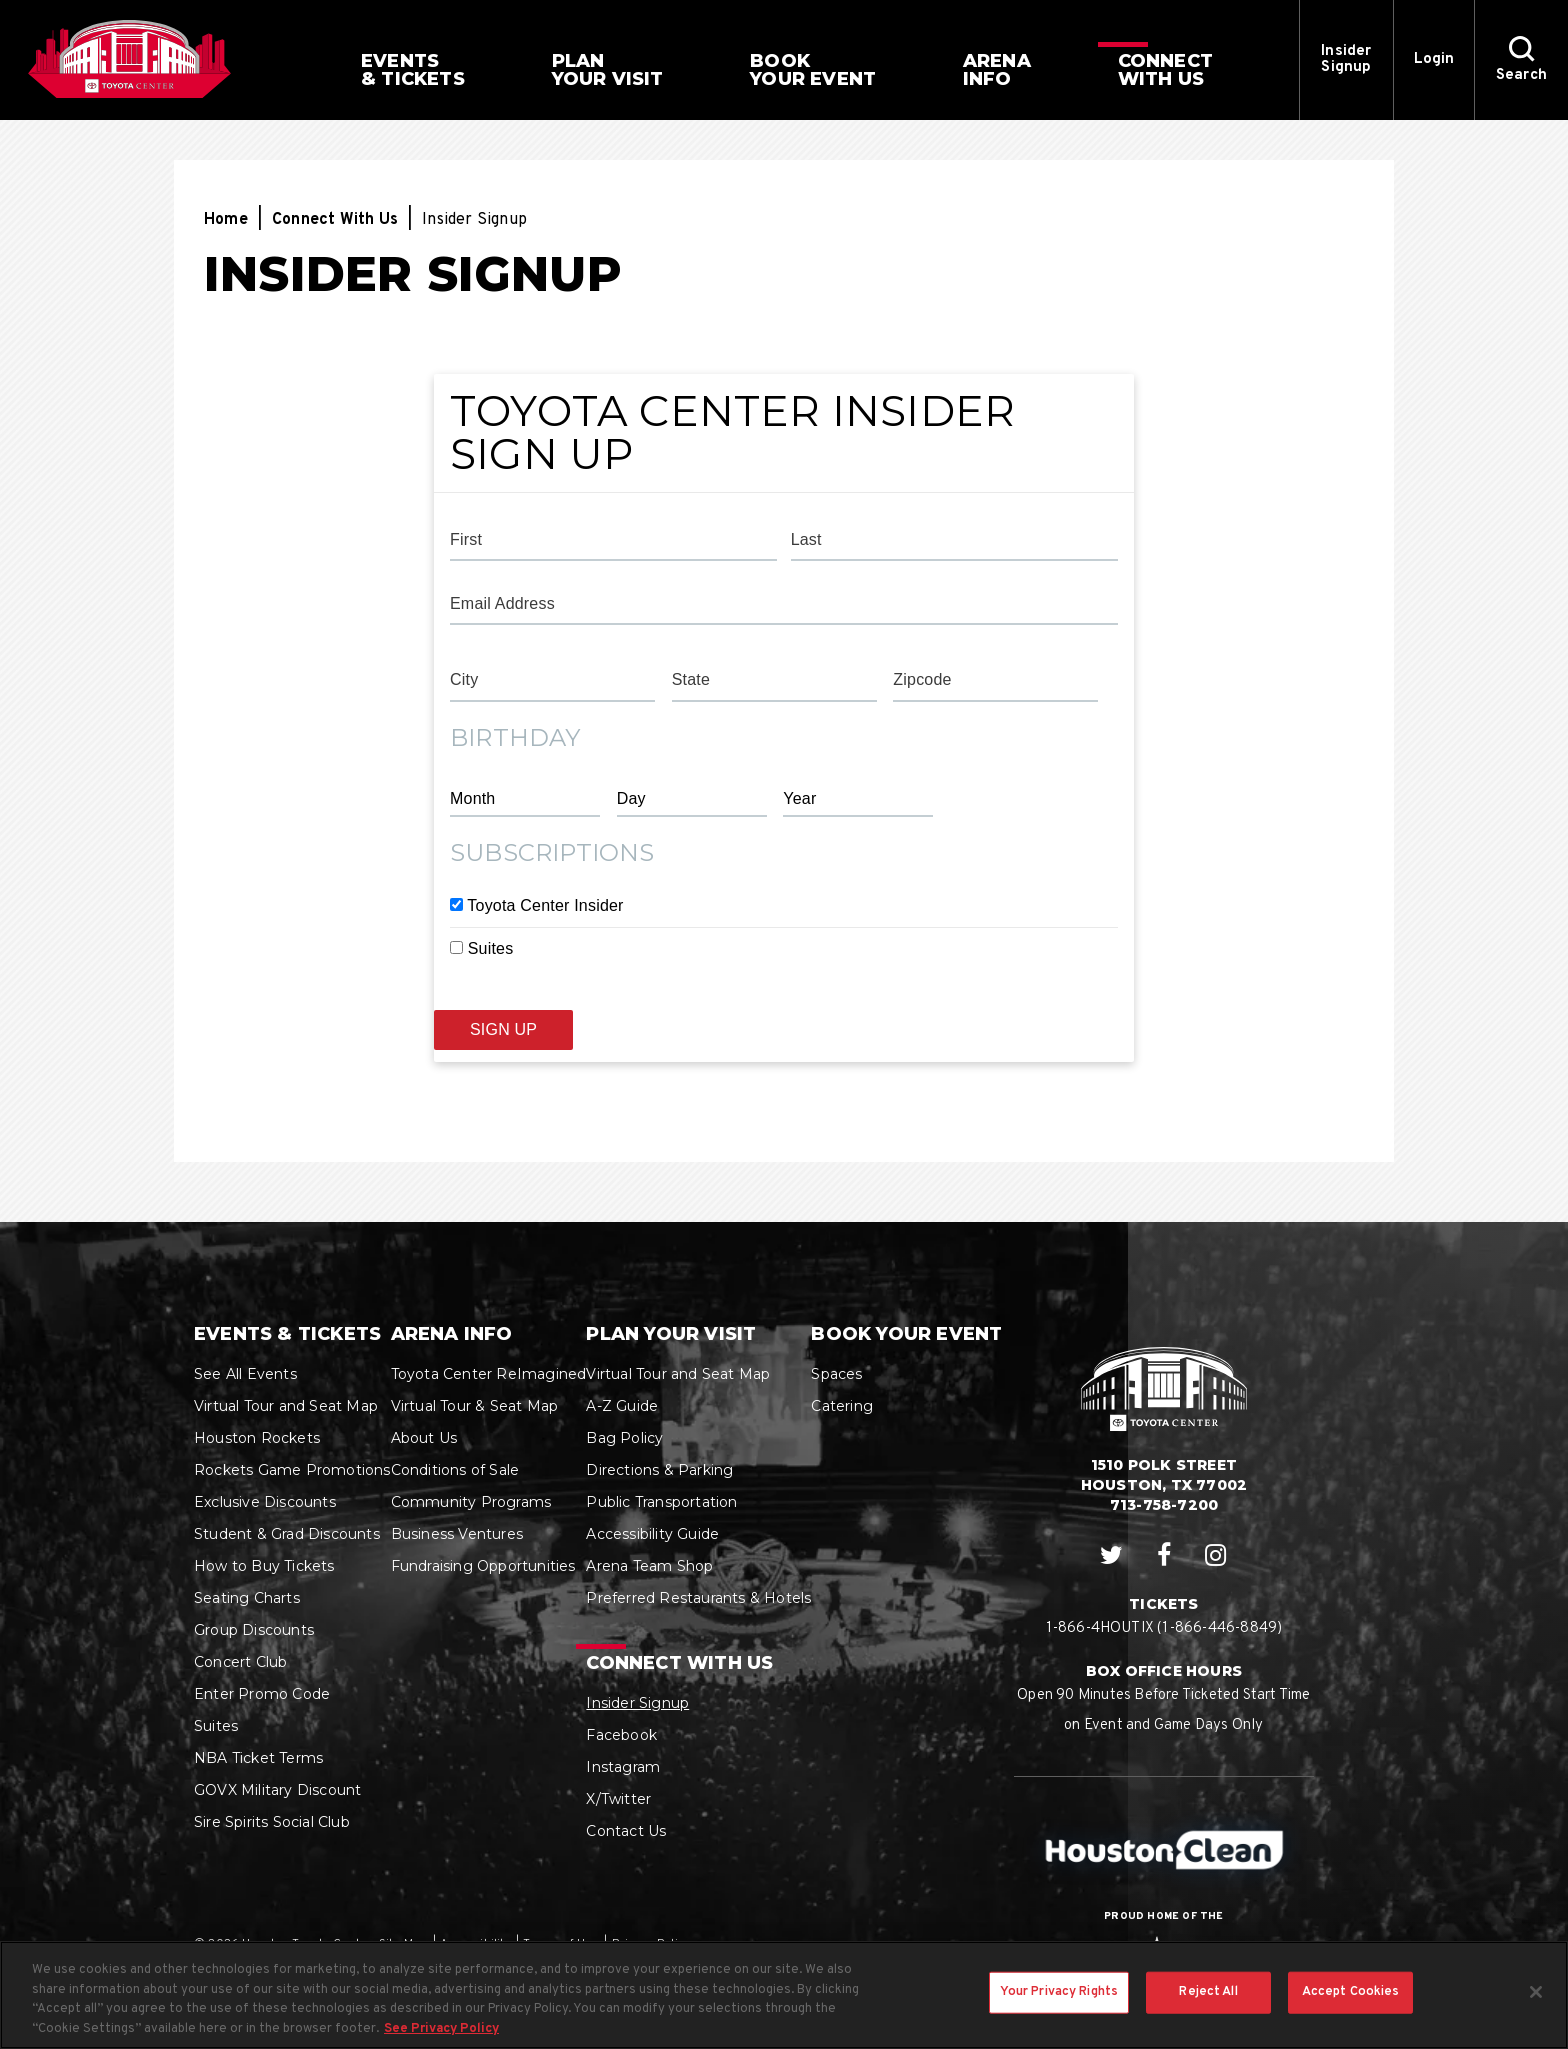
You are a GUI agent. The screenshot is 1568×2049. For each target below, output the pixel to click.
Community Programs (471, 1502)
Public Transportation (661, 1502)
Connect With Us (335, 220)
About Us (424, 1438)
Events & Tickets (287, 1334)
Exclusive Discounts (265, 1502)
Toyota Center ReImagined (489, 1374)
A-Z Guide (622, 1406)
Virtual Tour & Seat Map (475, 1406)
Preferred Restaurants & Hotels (698, 1598)
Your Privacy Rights (1059, 2013)
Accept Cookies (1351, 2013)
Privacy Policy (651, 1944)
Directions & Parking (659, 1470)
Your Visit (608, 70)
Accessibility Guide (652, 1534)
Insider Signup (1346, 59)
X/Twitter (618, 1799)
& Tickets (413, 70)
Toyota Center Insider (545, 905)
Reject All (1208, 2013)
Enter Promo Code (262, 1694)
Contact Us (626, 1831)
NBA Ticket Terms (258, 1758)
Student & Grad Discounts (287, 1534)
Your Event (813, 70)
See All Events (245, 1374)
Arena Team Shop (649, 1566)
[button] (1521, 60)
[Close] (1536, 2013)
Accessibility (475, 1944)
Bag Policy (624, 1438)
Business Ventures (457, 1534)
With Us (1165, 70)
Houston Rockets (257, 1438)
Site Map (403, 1944)
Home (226, 220)
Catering (842, 1406)
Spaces (836, 1374)
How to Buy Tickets (264, 1566)
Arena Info (452, 1334)
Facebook (621, 1735)
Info (997, 70)
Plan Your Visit (671, 1334)
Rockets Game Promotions (292, 1470)
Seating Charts (247, 1598)
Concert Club (240, 1662)
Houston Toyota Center (129, 59)
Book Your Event (906, 1334)
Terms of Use (560, 1944)
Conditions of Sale (455, 1470)
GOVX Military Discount (277, 1790)
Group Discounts (254, 1630)
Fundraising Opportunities (483, 1566)
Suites (491, 948)
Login (1434, 59)
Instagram (623, 1767)
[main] (784, 671)
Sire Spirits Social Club (272, 1822)
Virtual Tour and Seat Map (286, 1406)
